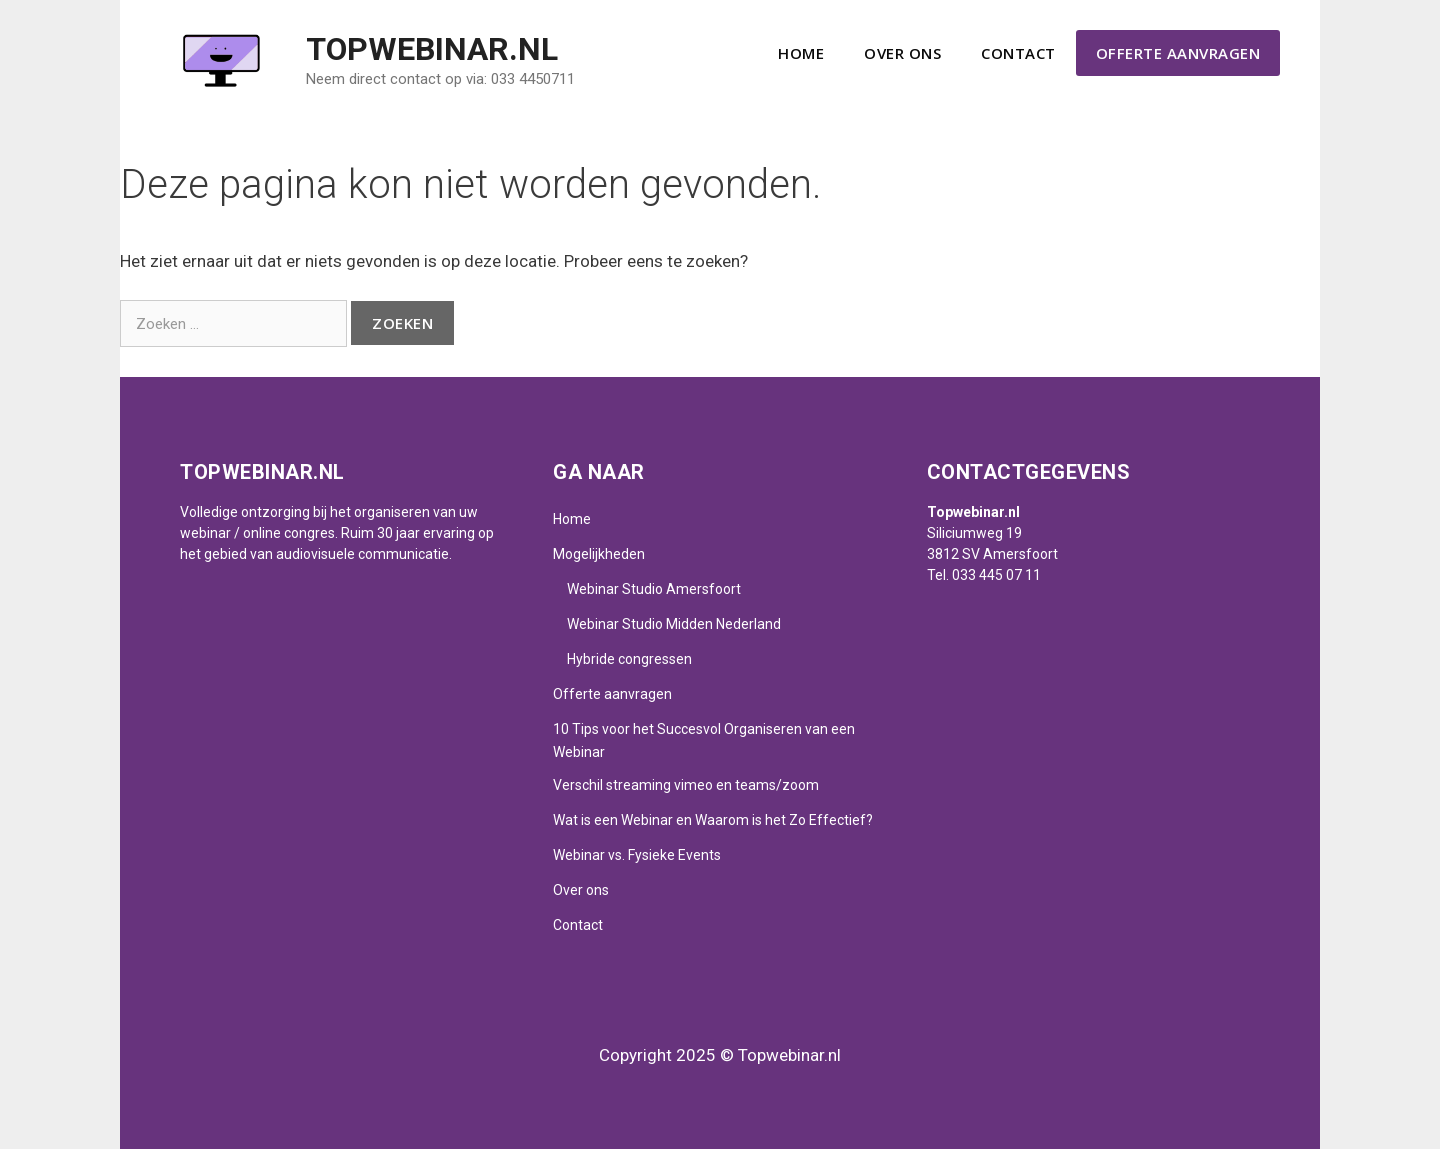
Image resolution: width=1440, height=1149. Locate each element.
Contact (1018, 53)
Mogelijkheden (599, 554)
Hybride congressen (629, 659)
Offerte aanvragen (1178, 53)
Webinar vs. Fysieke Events (637, 855)
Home (801, 53)
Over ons (902, 53)
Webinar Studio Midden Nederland (674, 624)
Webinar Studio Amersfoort (654, 589)
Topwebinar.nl (432, 49)
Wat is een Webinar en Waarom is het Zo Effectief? (713, 820)
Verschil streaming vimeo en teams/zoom (686, 785)
